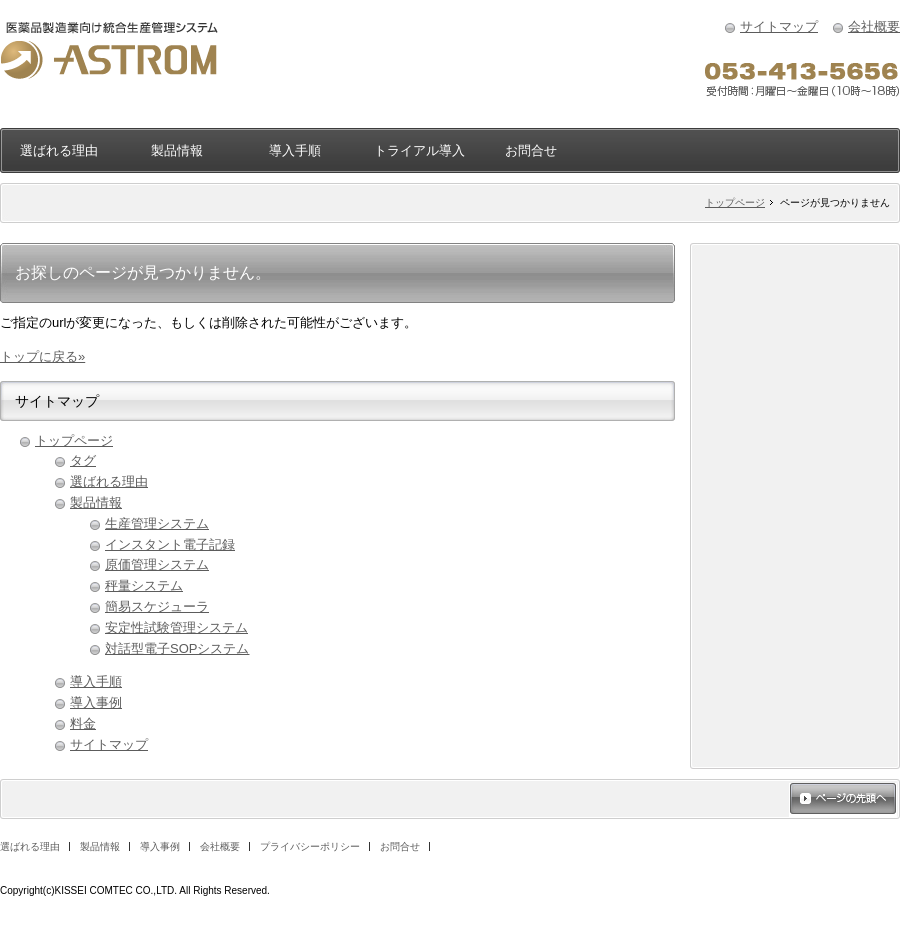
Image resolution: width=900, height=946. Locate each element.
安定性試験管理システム (176, 627)
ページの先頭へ (843, 800)
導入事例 (96, 702)
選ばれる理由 (59, 150)
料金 (83, 723)
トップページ (735, 202)
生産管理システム (157, 523)
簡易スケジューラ (157, 606)
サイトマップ (779, 26)
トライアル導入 (419, 150)
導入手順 (295, 150)
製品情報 (177, 150)
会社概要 (874, 26)
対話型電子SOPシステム (177, 648)
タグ (83, 460)
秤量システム (144, 585)
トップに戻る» (42, 356)
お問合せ (531, 150)
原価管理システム (157, 564)
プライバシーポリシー (310, 846)
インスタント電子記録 (170, 544)
